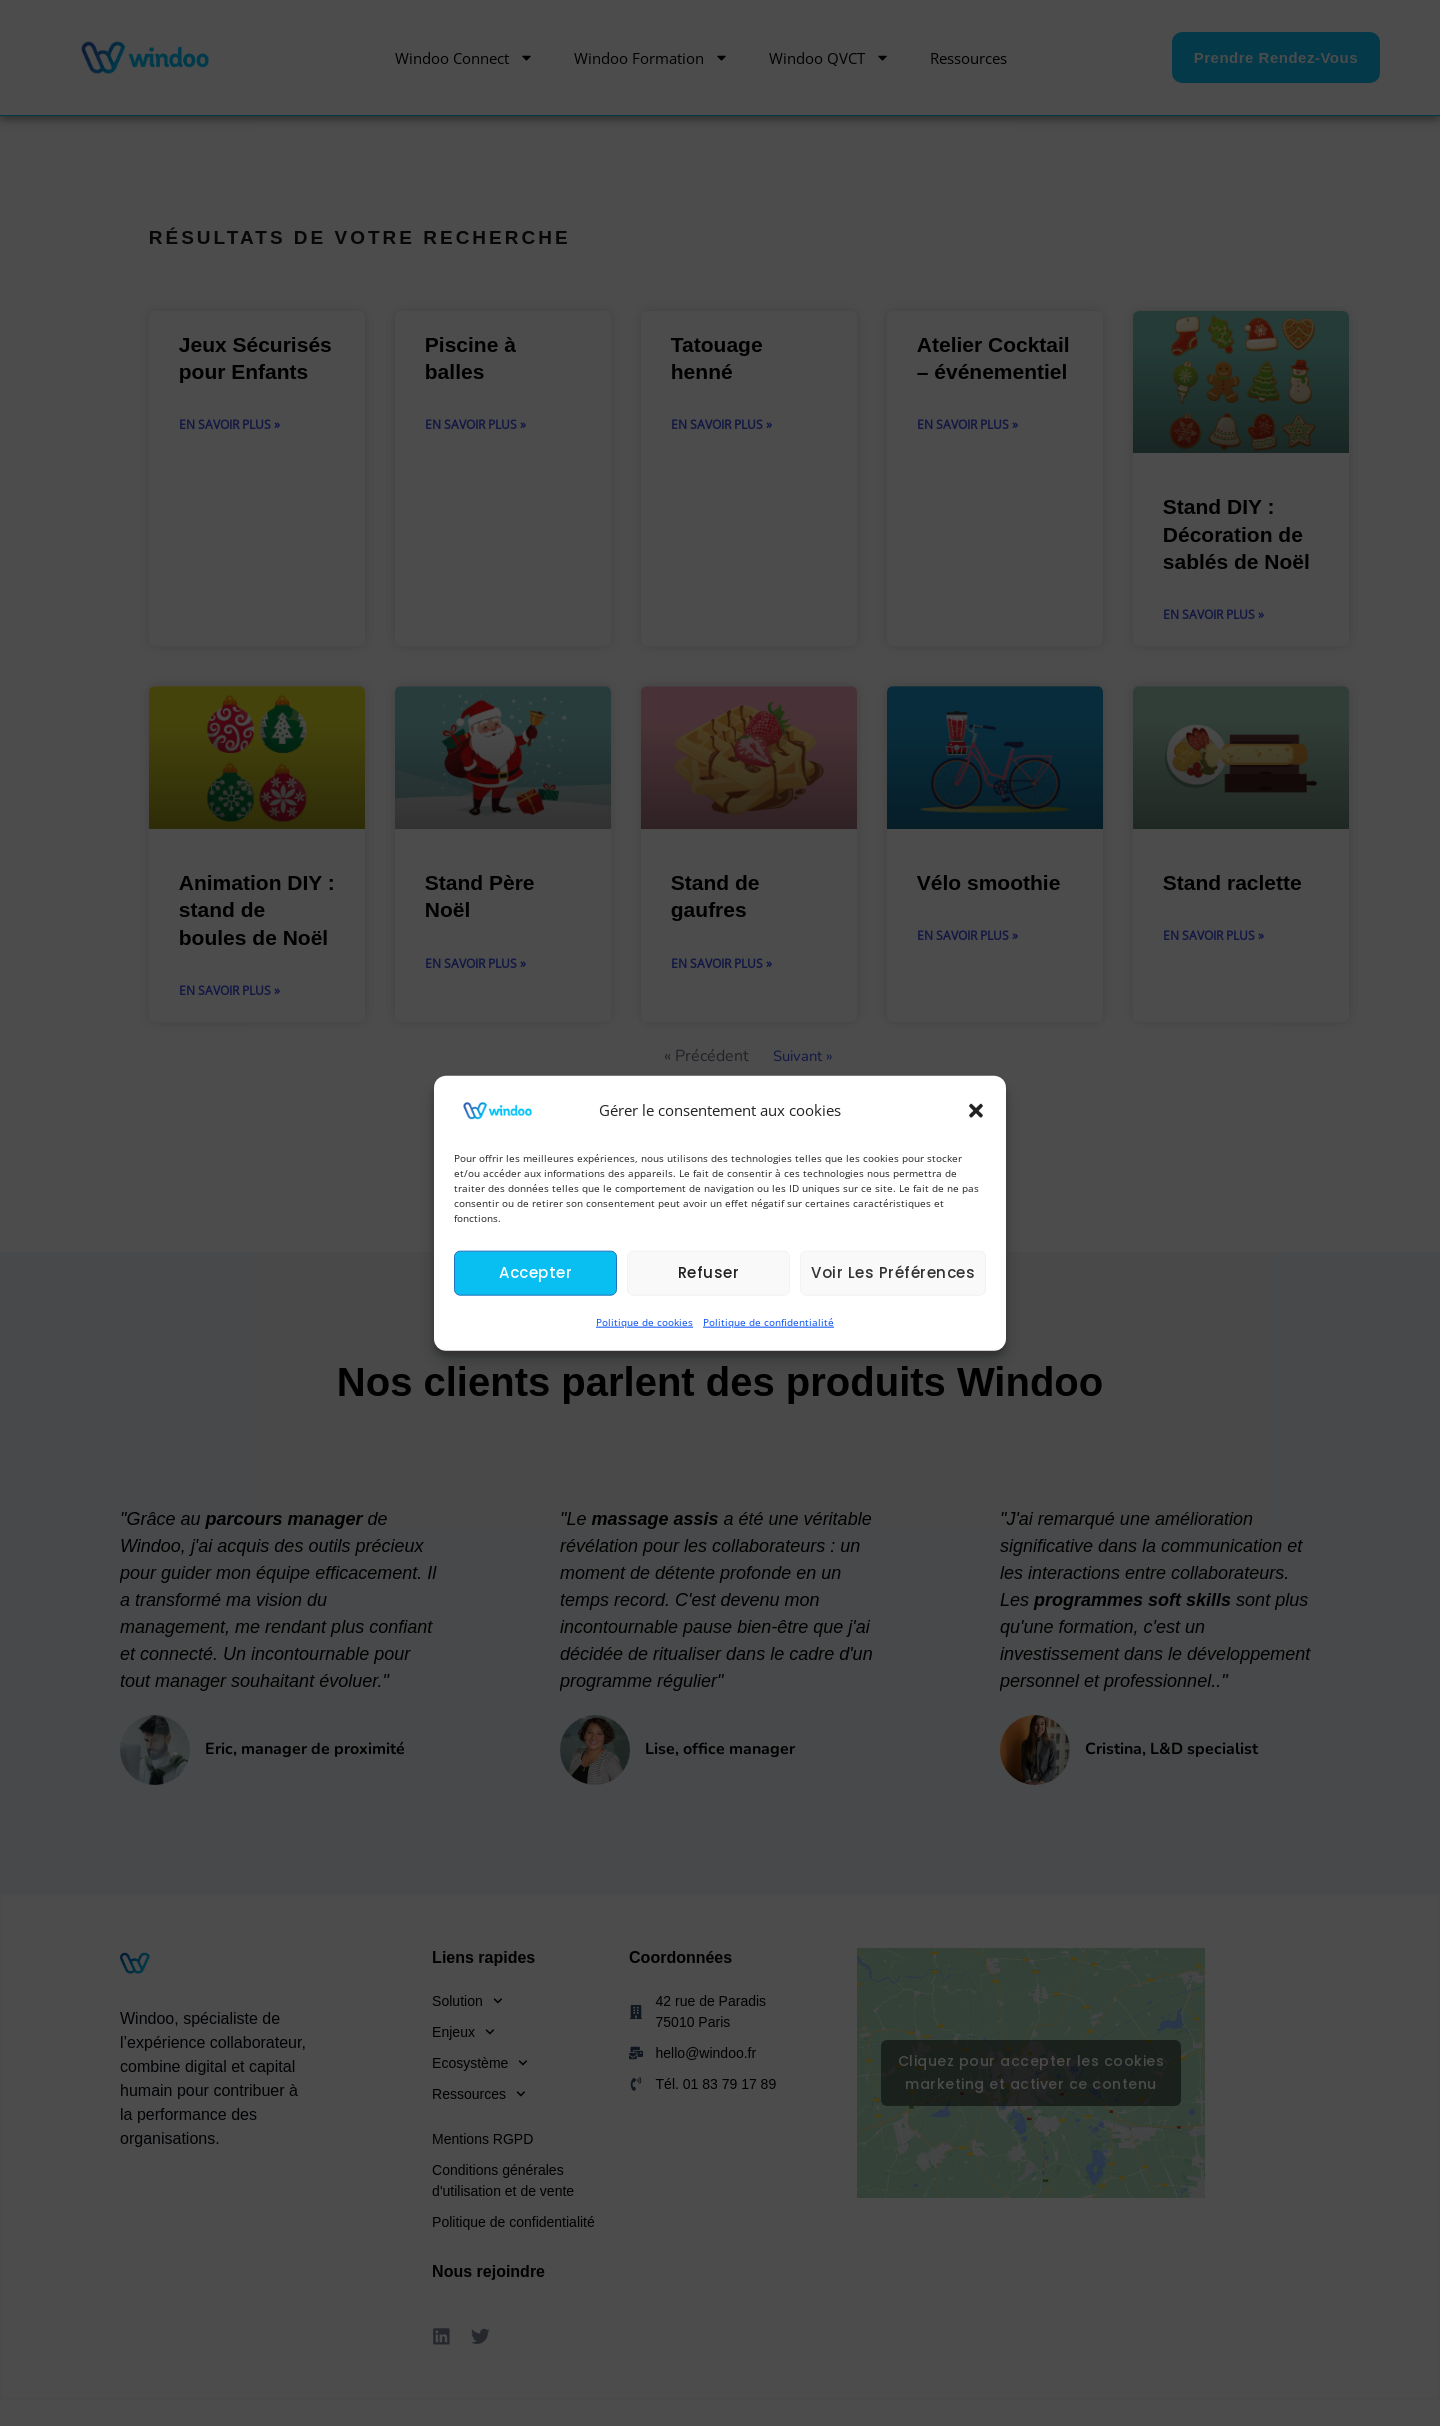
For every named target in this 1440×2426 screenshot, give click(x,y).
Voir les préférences (893, 1272)
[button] (976, 1111)
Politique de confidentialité (768, 1322)
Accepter (535, 1272)
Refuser (709, 1272)
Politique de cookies (644, 1322)
